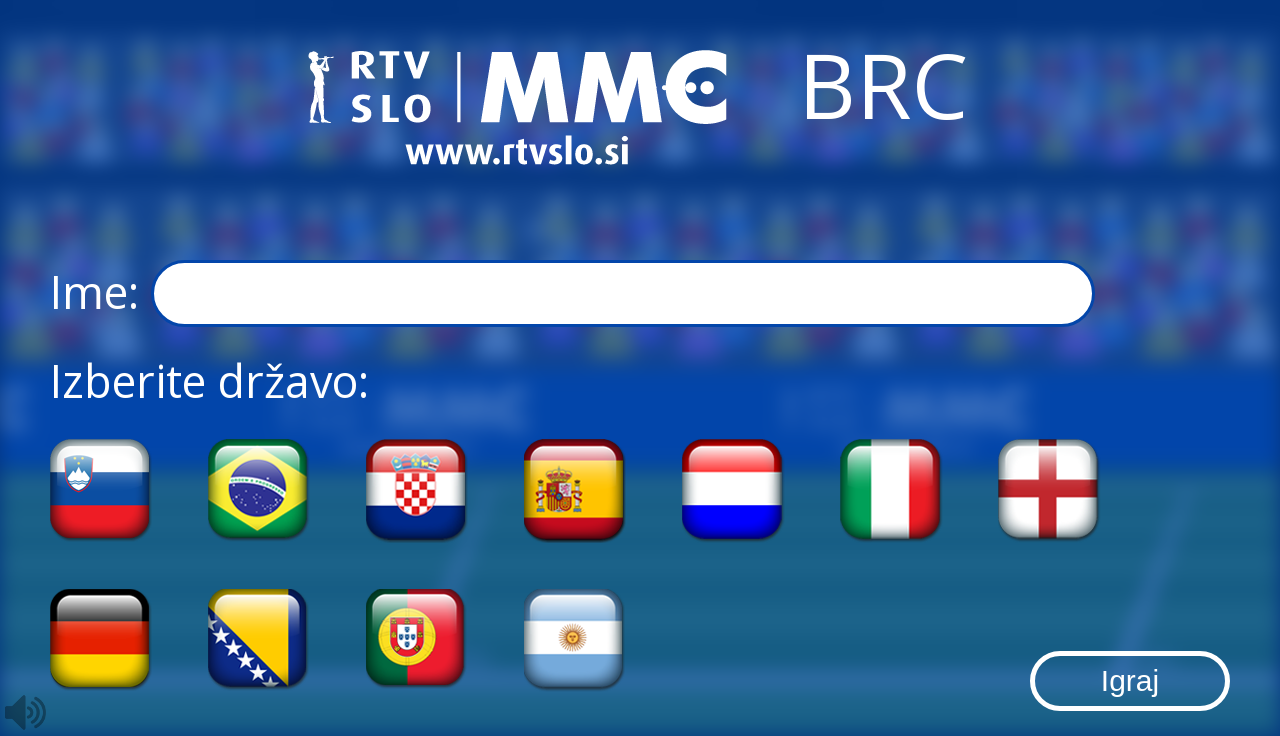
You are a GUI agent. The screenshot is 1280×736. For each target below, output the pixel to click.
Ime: (572, 294)
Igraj (1130, 680)
